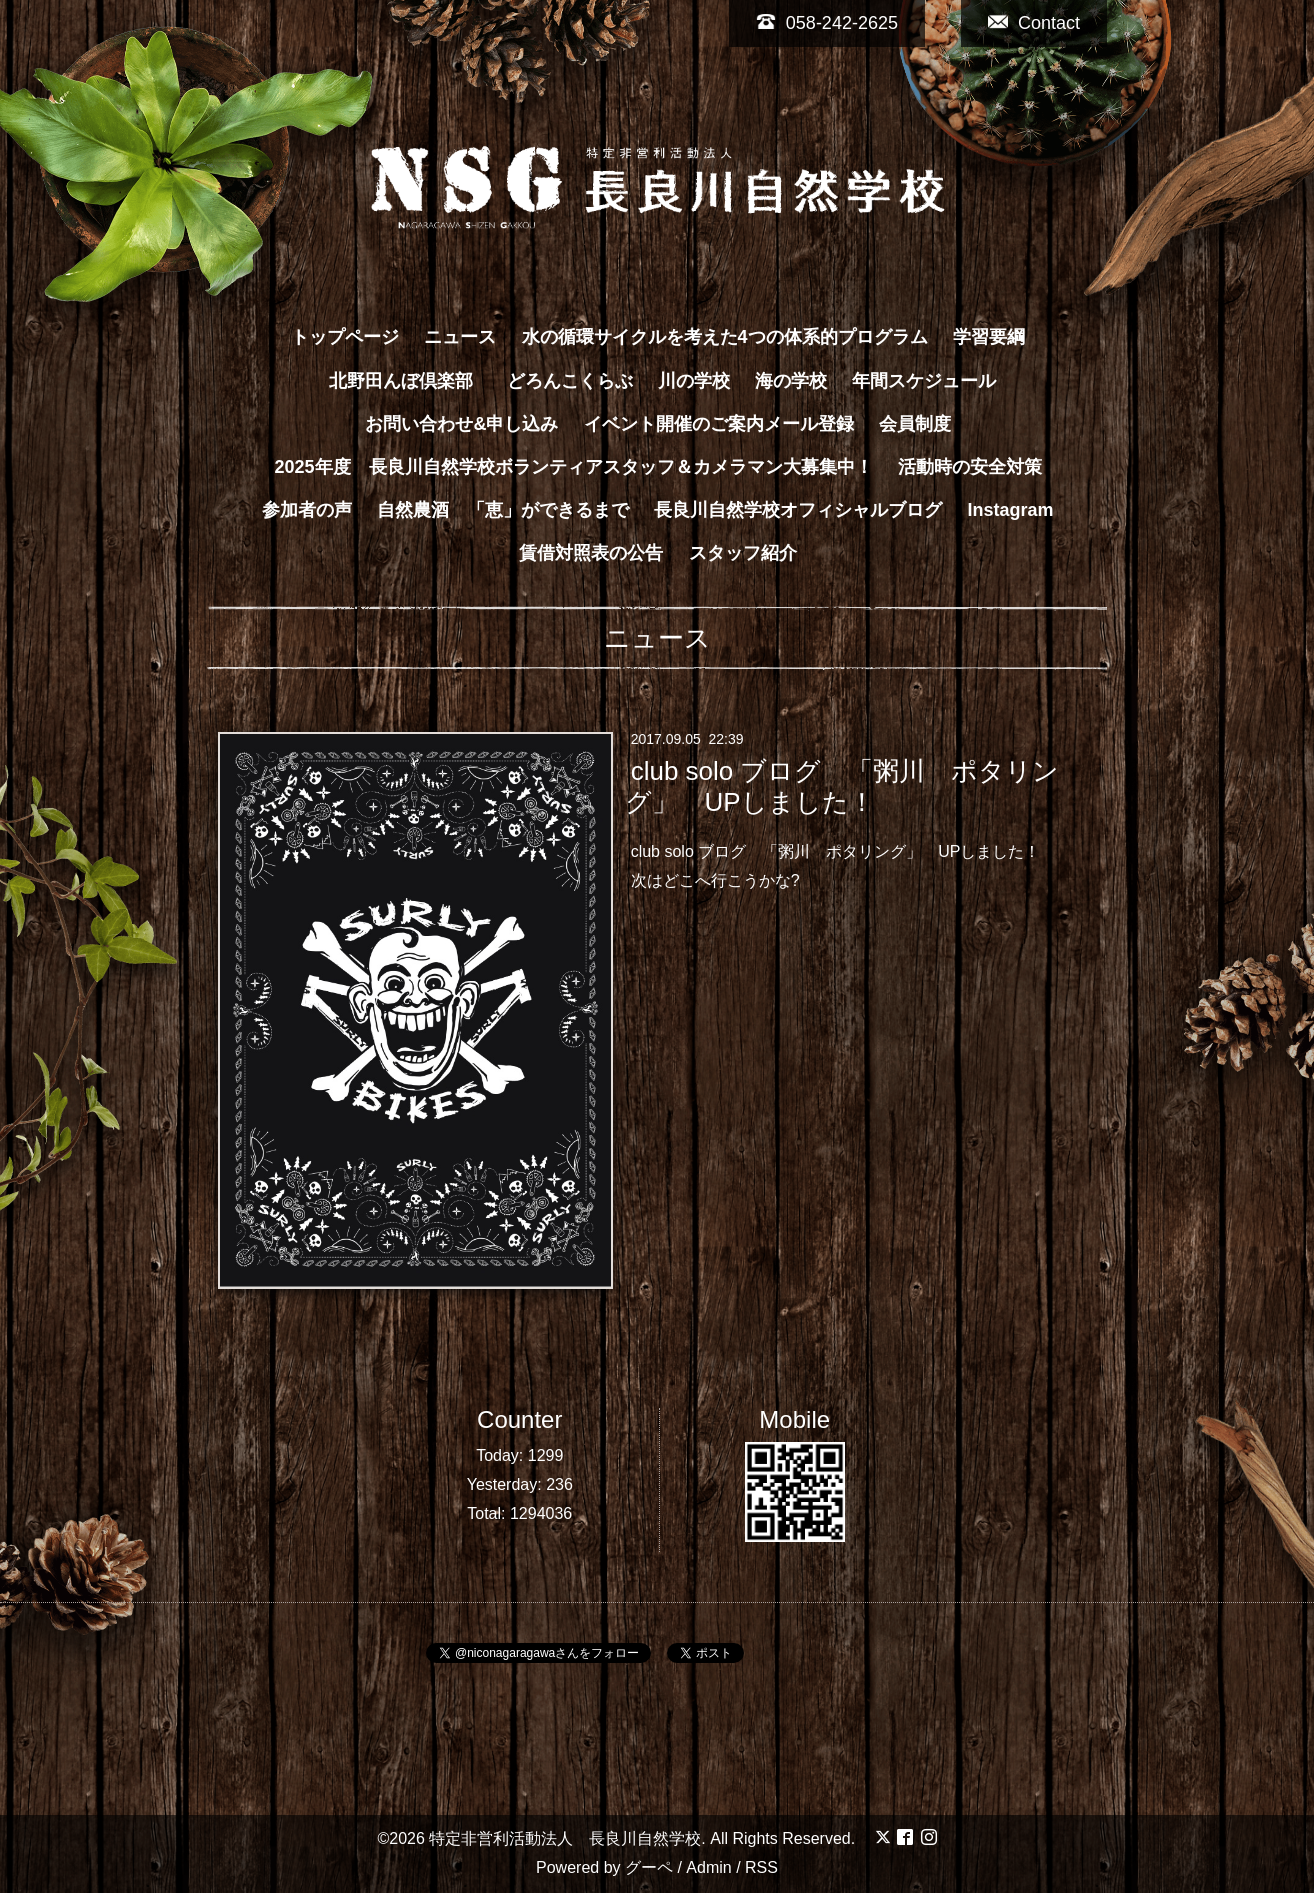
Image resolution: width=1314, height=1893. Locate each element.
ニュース (460, 337)
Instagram (1011, 510)
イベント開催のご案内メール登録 (719, 424)
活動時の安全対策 (970, 467)
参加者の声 (307, 510)
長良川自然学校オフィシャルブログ (798, 510)
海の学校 (791, 381)
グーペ (649, 1867)
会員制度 (915, 424)
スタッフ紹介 (743, 553)
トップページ (345, 337)
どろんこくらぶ (570, 381)
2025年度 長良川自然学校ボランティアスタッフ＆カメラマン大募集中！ (573, 467)
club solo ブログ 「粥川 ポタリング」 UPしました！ (842, 786)
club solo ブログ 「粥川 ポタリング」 (777, 851)
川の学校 (694, 381)
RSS (761, 1867)
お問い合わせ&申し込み (461, 424)
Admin (708, 1867)
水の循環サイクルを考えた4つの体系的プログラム (725, 337)
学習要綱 (989, 337)
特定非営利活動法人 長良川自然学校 (565, 1838)
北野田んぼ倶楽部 (410, 381)
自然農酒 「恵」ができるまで (503, 510)
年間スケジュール (924, 381)
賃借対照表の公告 (591, 553)
